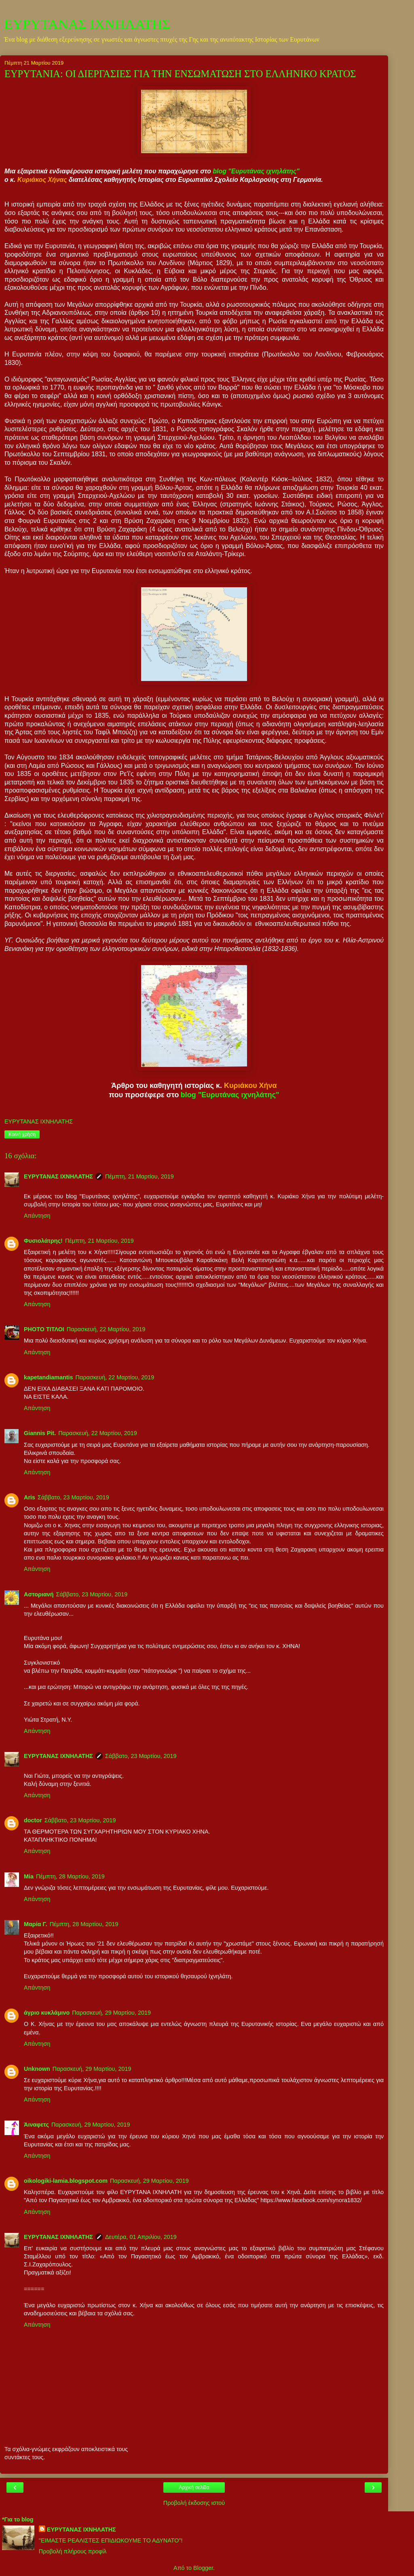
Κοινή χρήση (22, 1134)
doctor (33, 1820)
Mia (29, 1876)
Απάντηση (37, 1215)
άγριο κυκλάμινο (47, 2012)
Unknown (37, 2069)
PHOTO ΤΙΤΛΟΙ (44, 1329)
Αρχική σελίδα (194, 2487)
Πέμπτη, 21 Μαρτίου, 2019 (139, 1176)
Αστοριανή (39, 1594)
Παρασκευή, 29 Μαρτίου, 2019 (111, 2012)
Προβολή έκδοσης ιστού (194, 2503)
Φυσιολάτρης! (43, 1240)
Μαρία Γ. (35, 1924)
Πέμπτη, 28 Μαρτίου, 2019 (70, 1876)
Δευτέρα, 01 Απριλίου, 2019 (141, 2237)
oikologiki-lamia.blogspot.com (66, 2181)
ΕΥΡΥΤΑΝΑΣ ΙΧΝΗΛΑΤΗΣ (87, 24)
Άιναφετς (36, 2124)
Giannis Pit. (40, 1433)
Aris (29, 1497)
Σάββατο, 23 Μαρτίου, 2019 (73, 1497)
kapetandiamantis (48, 1377)
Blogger (203, 2568)
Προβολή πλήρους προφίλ (73, 2551)
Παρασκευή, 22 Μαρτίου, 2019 (106, 1329)
